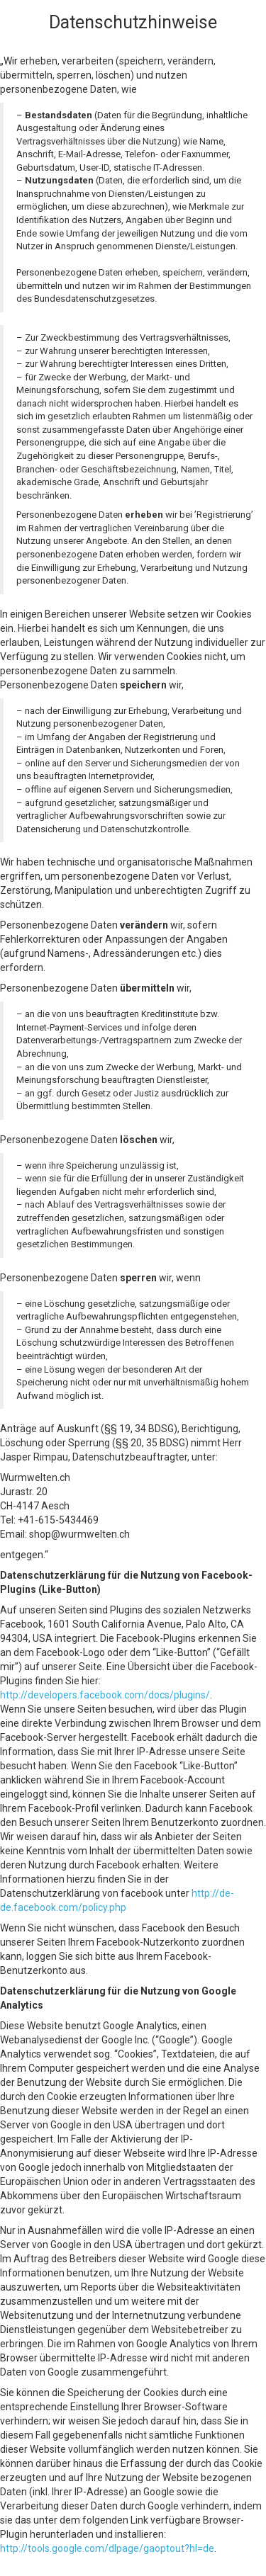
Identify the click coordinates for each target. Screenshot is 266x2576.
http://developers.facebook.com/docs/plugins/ (105, 1695)
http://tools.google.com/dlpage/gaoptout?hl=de (107, 2548)
